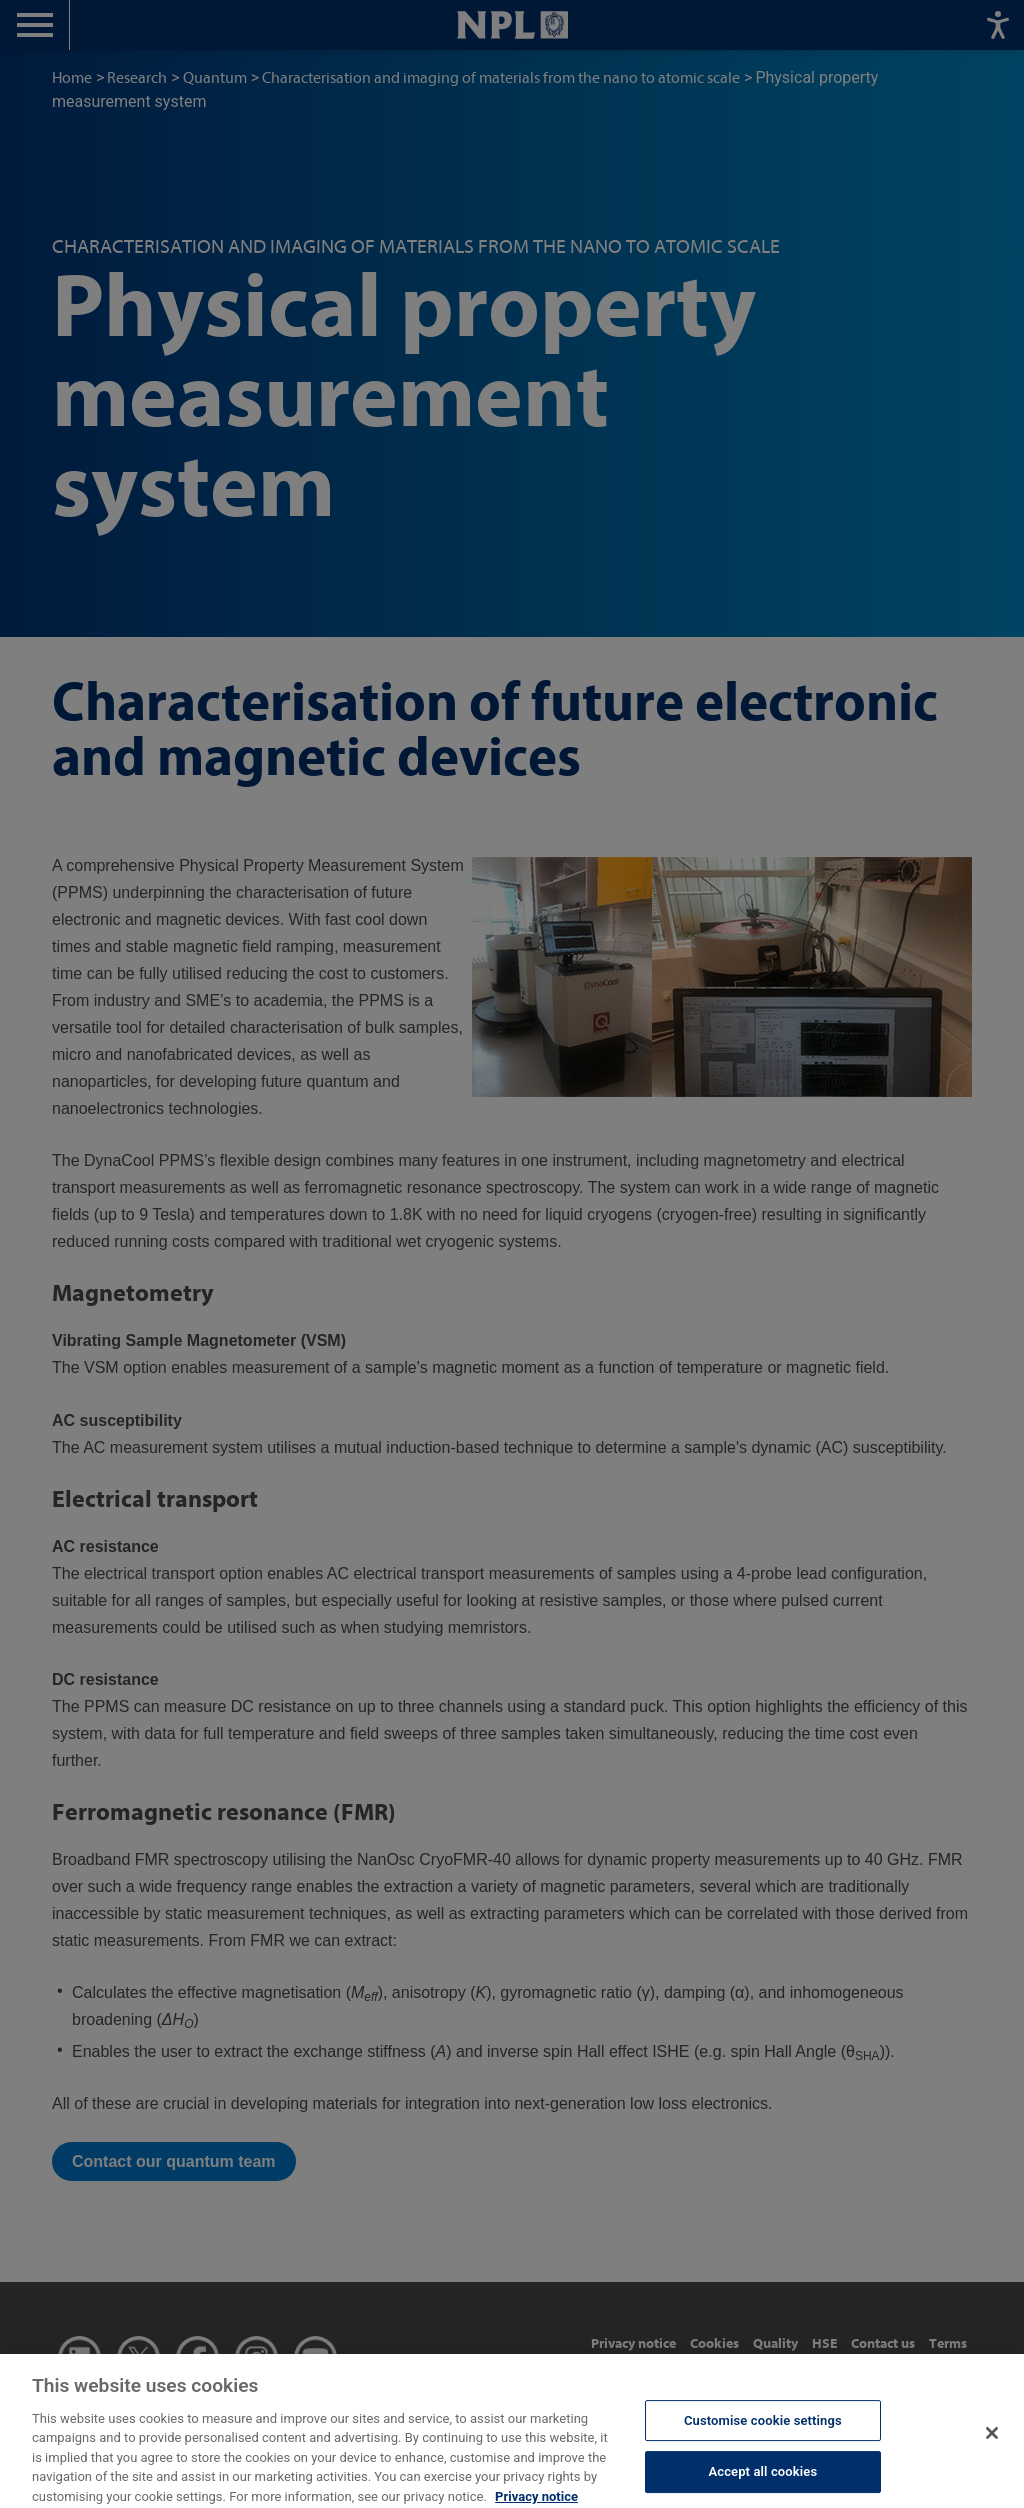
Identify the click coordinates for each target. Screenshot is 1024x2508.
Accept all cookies (762, 2486)
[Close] (992, 2448)
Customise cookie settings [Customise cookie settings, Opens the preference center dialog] (763, 2434)
